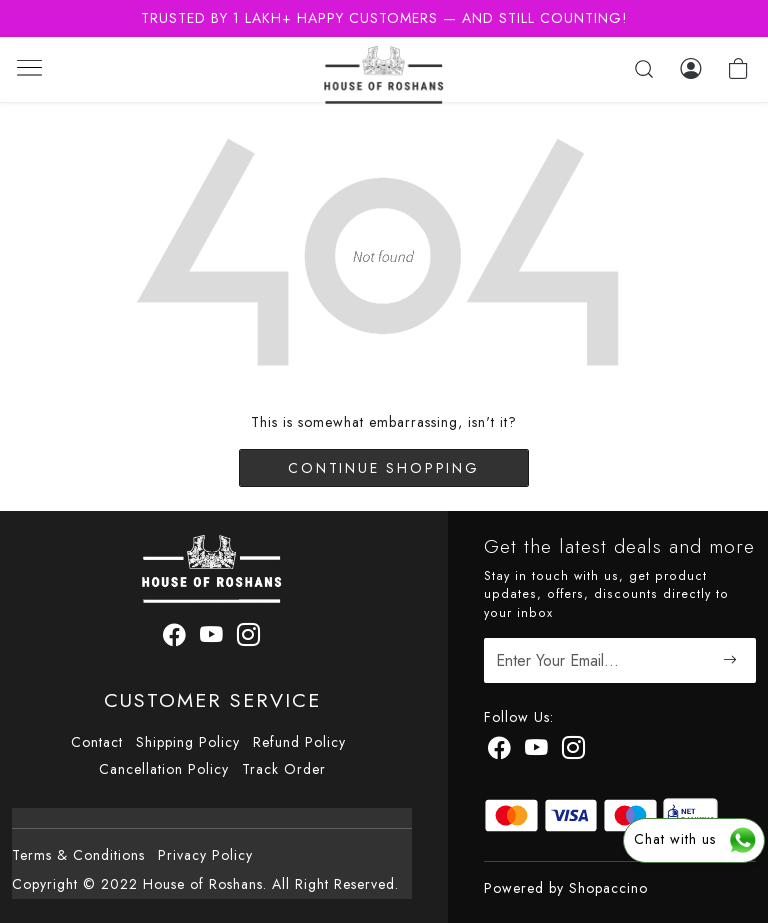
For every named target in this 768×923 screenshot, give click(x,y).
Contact (97, 742)
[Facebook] (500, 751)
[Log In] (691, 69)
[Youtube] (537, 751)
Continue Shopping (384, 468)
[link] (644, 69)
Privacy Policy (205, 855)
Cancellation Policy (164, 769)
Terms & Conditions (78, 855)
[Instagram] (574, 751)
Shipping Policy (188, 742)
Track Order (284, 769)
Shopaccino (608, 888)
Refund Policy (299, 742)
